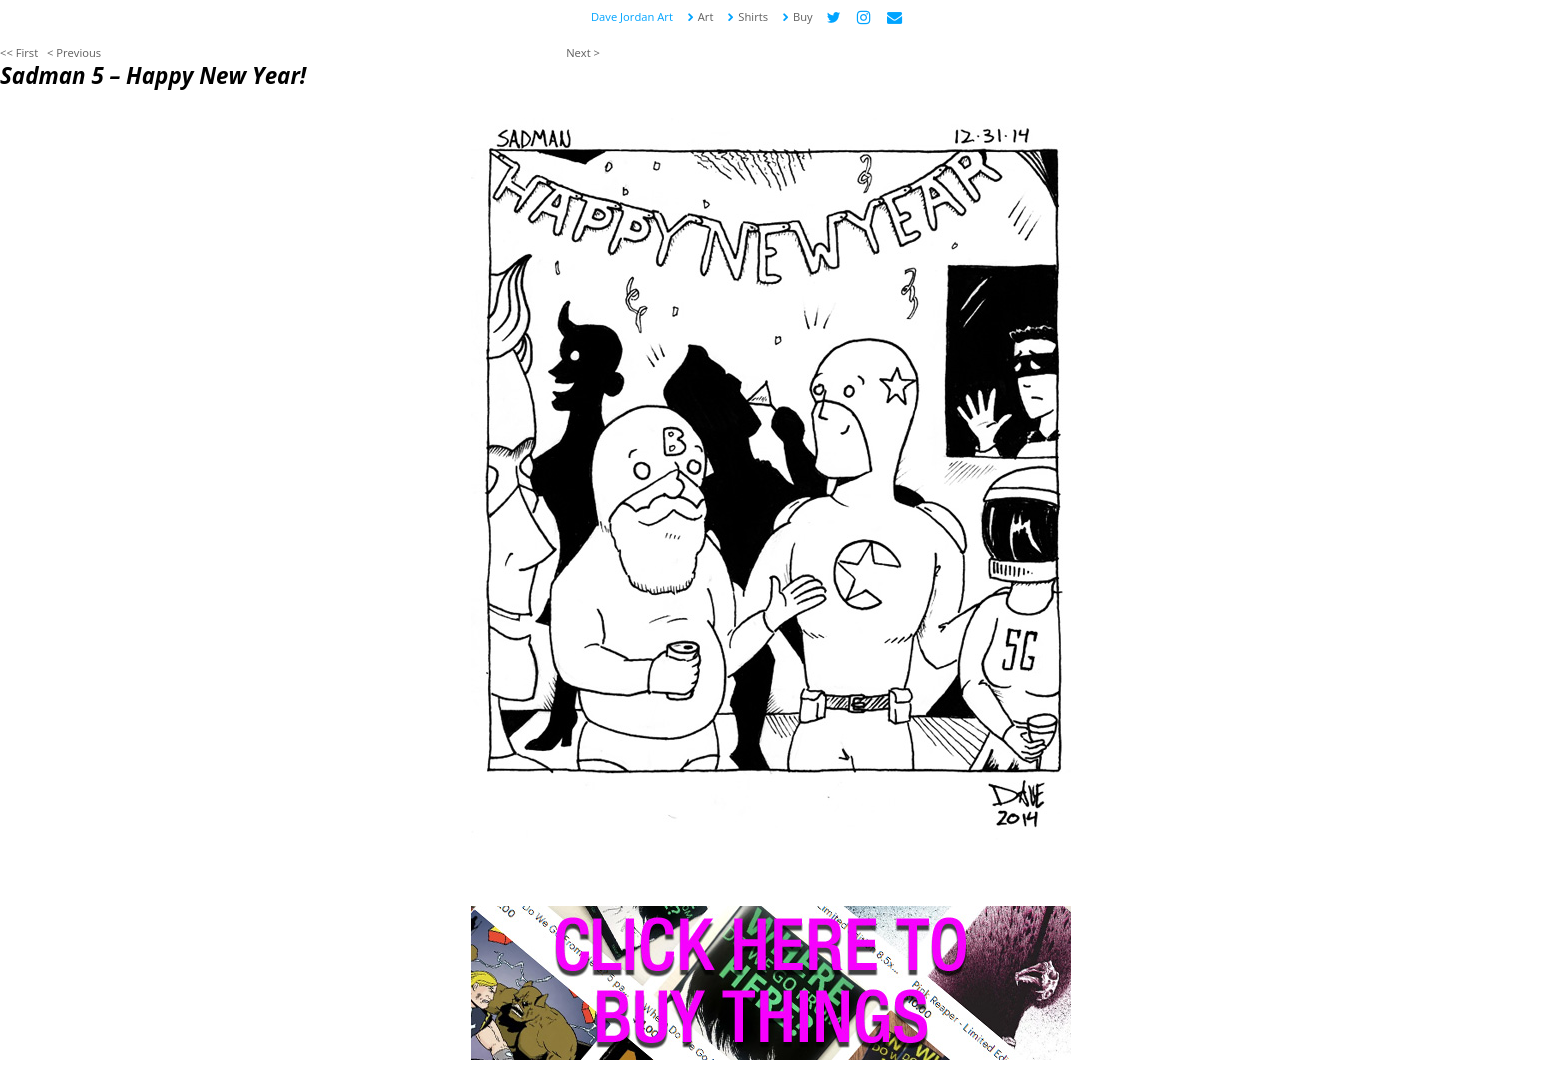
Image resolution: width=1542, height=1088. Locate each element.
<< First (19, 52)
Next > (583, 52)
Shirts (747, 16)
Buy (797, 16)
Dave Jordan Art (632, 16)
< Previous (74, 52)
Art (700, 16)
